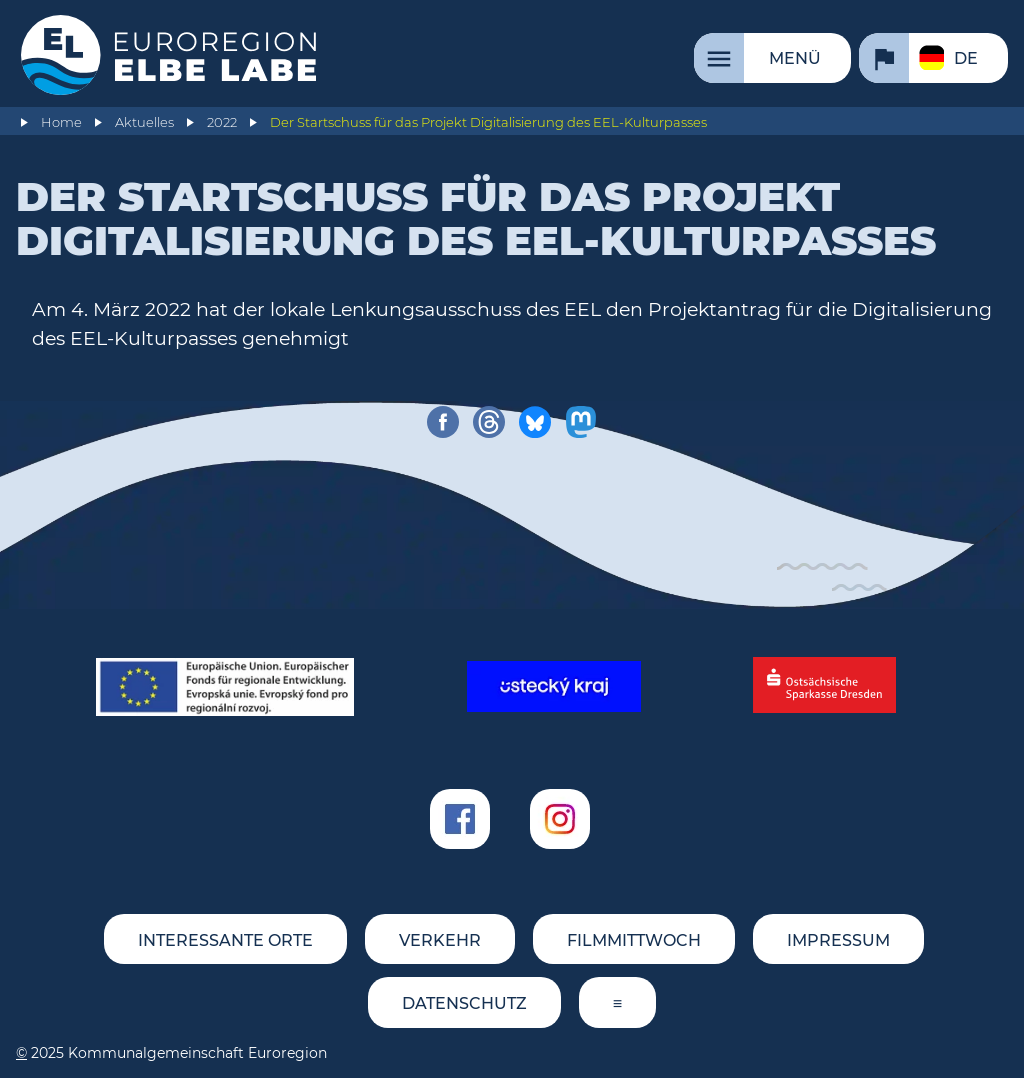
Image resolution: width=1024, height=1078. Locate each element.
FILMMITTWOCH (634, 940)
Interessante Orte (225, 940)
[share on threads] (489, 422)
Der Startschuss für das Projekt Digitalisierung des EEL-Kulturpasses (488, 122)
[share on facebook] (443, 422)
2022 (222, 122)
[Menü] (772, 58)
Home (61, 122)
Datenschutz (464, 1003)
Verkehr (440, 940)
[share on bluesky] (535, 422)
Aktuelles (144, 122)
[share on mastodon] (581, 422)
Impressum (838, 940)
